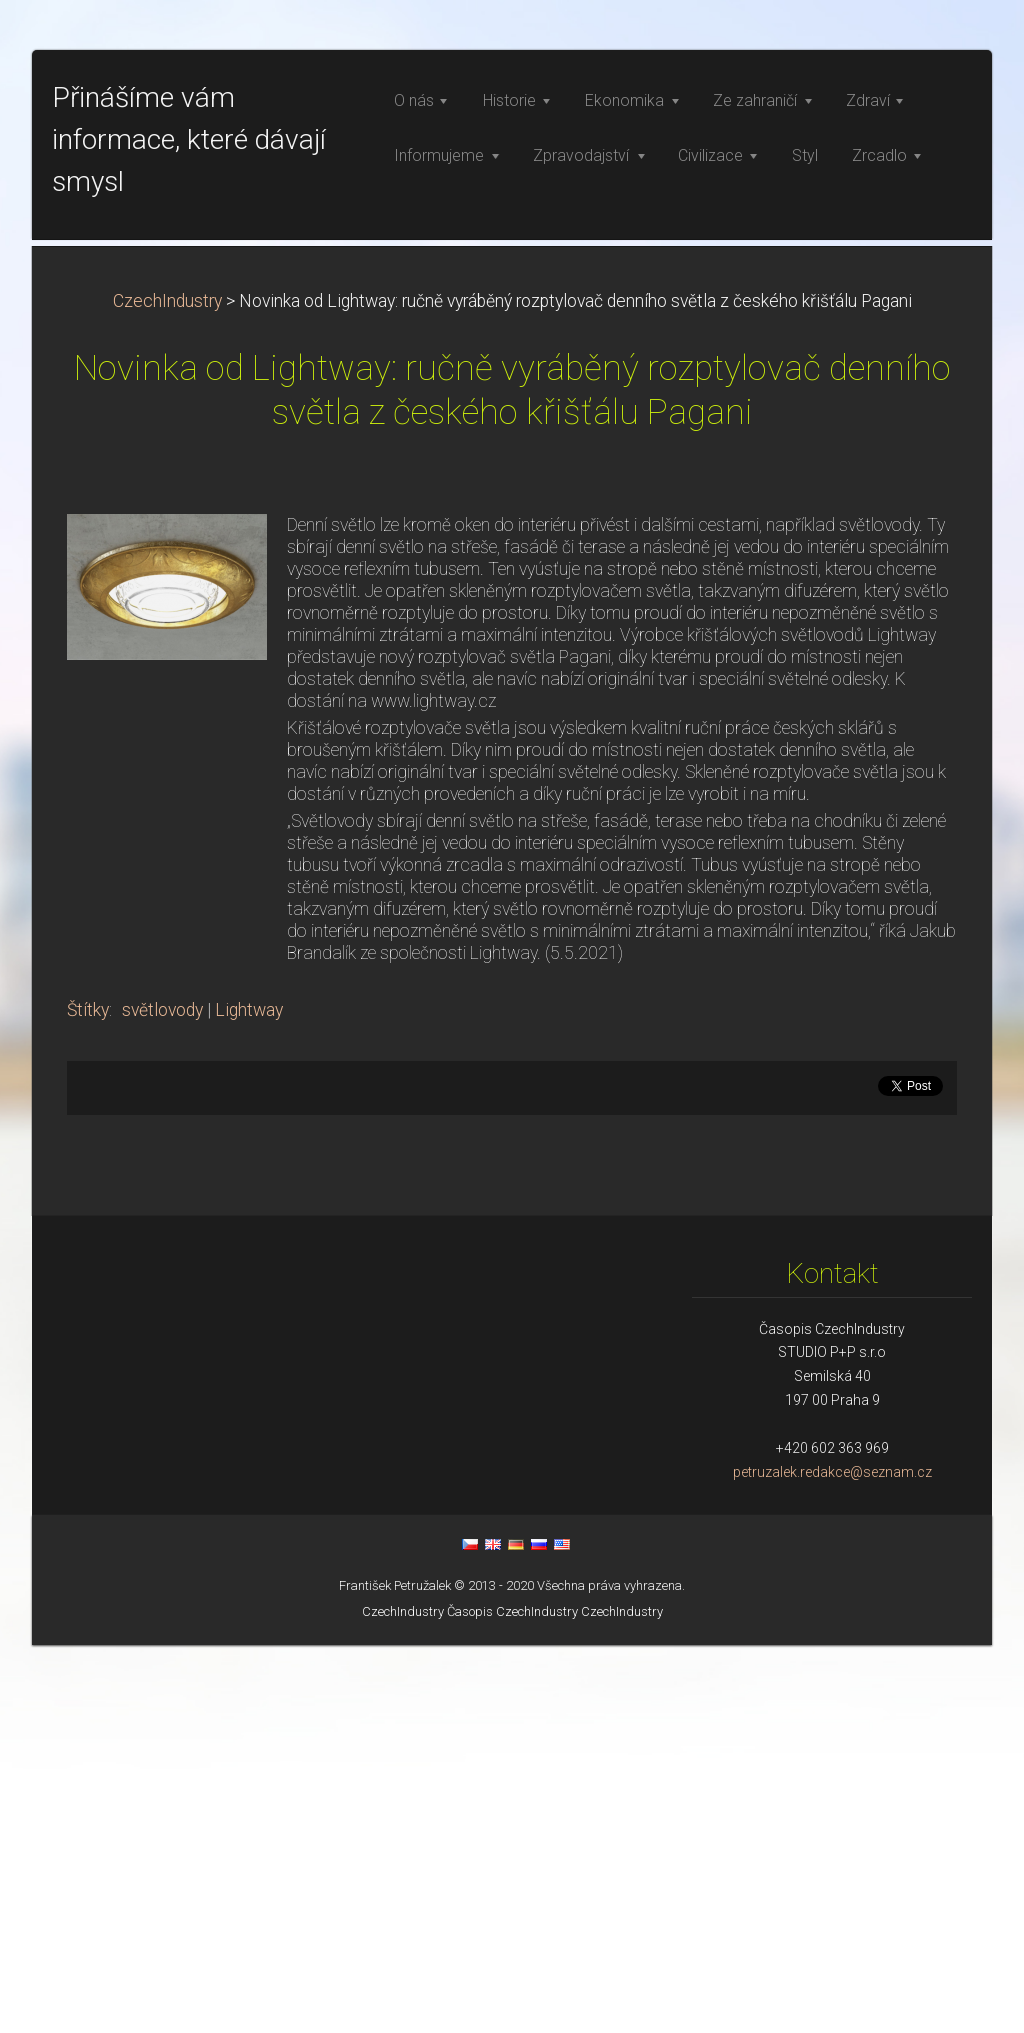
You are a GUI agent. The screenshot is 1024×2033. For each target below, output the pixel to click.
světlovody (162, 1398)
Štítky (88, 1398)
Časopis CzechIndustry (512, 1999)
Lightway (249, 1398)
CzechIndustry (167, 689)
